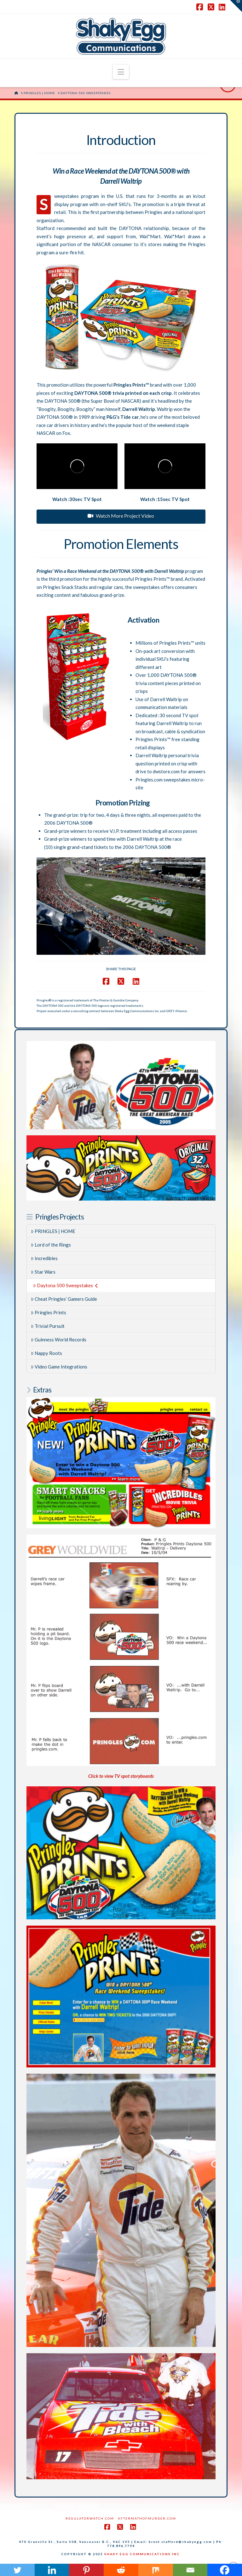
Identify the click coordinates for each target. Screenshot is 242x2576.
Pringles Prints (48, 1312)
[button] (121, 72)
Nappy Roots (46, 1353)
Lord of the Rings (51, 1245)
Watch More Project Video (121, 516)
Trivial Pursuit (48, 1326)
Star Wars (43, 1272)
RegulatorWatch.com (90, 2518)
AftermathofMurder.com (147, 2518)
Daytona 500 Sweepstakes (65, 1285)
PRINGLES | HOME (53, 1231)
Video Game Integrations (59, 1366)
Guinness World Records (59, 1339)
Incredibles (44, 1258)
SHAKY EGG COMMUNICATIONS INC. (142, 2554)
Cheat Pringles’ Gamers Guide (64, 1299)
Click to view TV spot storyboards (121, 1776)
